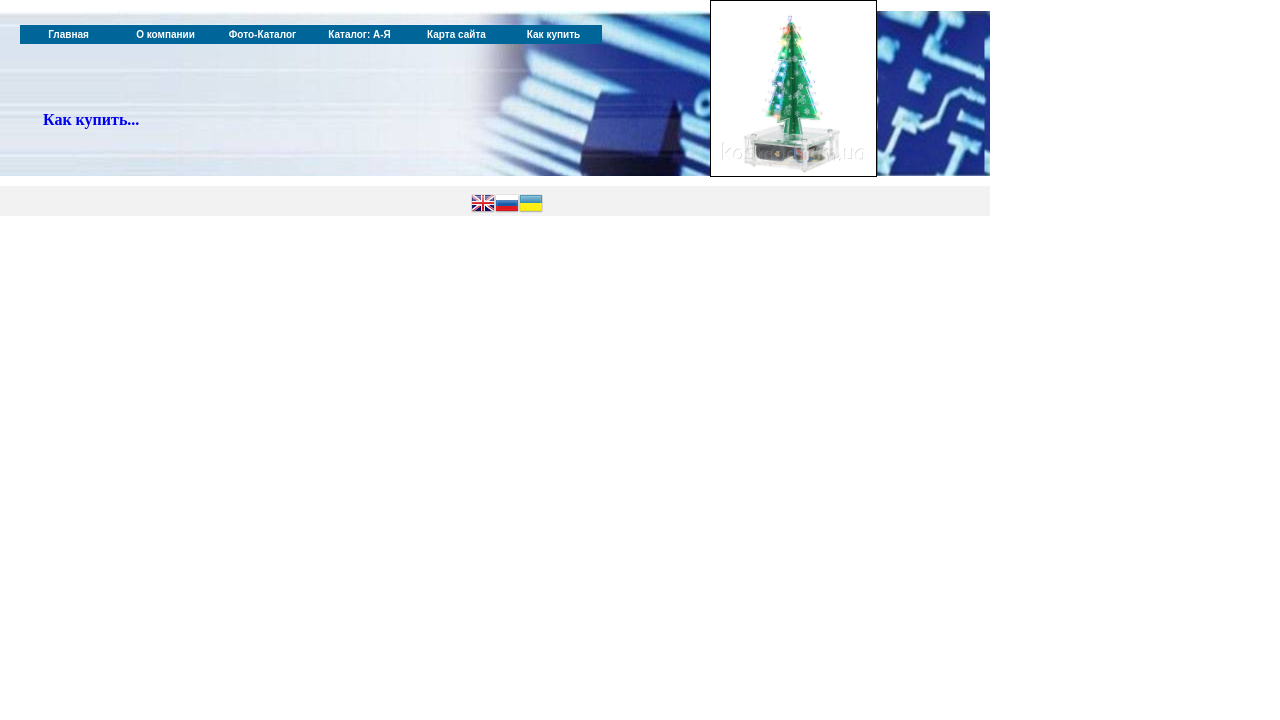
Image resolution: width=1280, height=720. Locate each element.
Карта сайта (456, 34)
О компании (165, 34)
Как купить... (91, 119)
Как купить (553, 34)
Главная (68, 34)
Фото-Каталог (262, 34)
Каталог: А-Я (359, 34)
